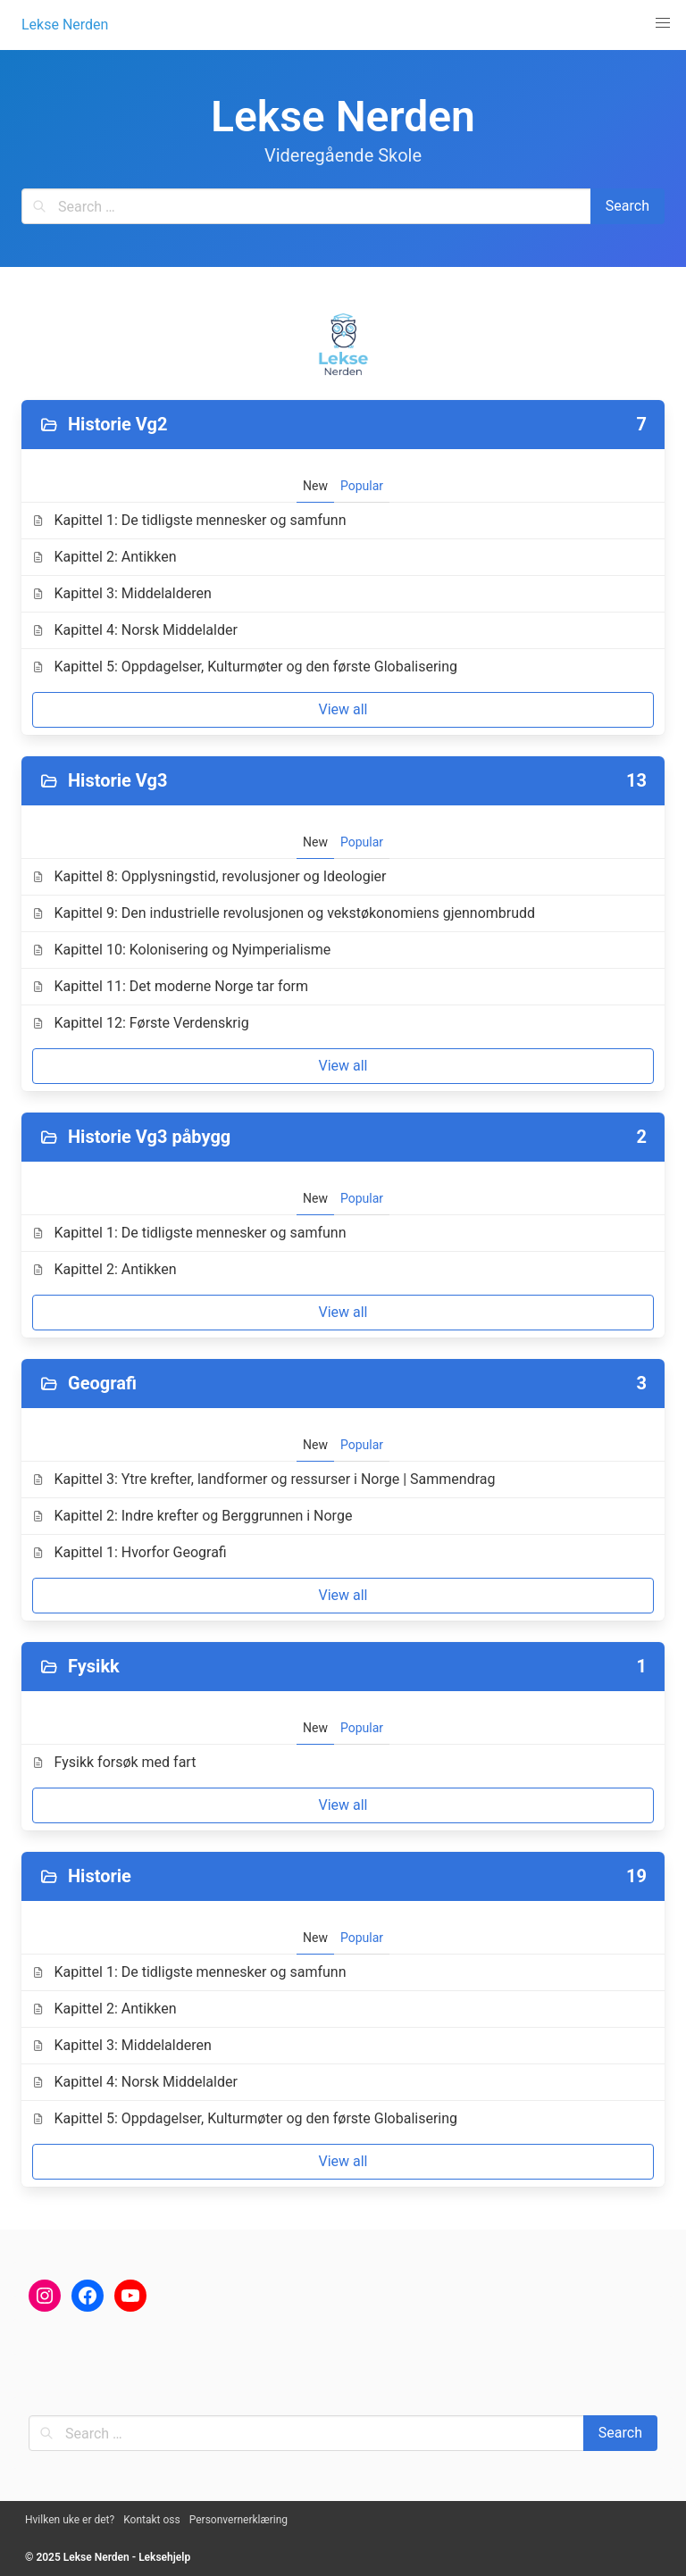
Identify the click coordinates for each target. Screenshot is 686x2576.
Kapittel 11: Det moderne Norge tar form (170, 986)
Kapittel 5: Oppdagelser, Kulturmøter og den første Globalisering (244, 666)
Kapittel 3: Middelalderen (122, 593)
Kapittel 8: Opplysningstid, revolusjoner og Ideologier (209, 876)
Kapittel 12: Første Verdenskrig (140, 1022)
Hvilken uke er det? (69, 2519)
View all (342, 709)
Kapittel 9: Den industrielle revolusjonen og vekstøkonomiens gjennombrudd (283, 913)
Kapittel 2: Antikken (104, 556)
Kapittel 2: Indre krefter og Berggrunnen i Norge (192, 1515)
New (315, 486)
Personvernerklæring (238, 2519)
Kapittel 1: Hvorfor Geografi (129, 1552)
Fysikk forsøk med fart (114, 1762)
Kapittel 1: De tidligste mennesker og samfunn (189, 520)
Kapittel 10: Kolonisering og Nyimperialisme (181, 949)
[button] (663, 23)
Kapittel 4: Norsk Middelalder (135, 629)
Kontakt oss (151, 2519)
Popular (361, 486)
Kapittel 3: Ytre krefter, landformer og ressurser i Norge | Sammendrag (263, 1479)
